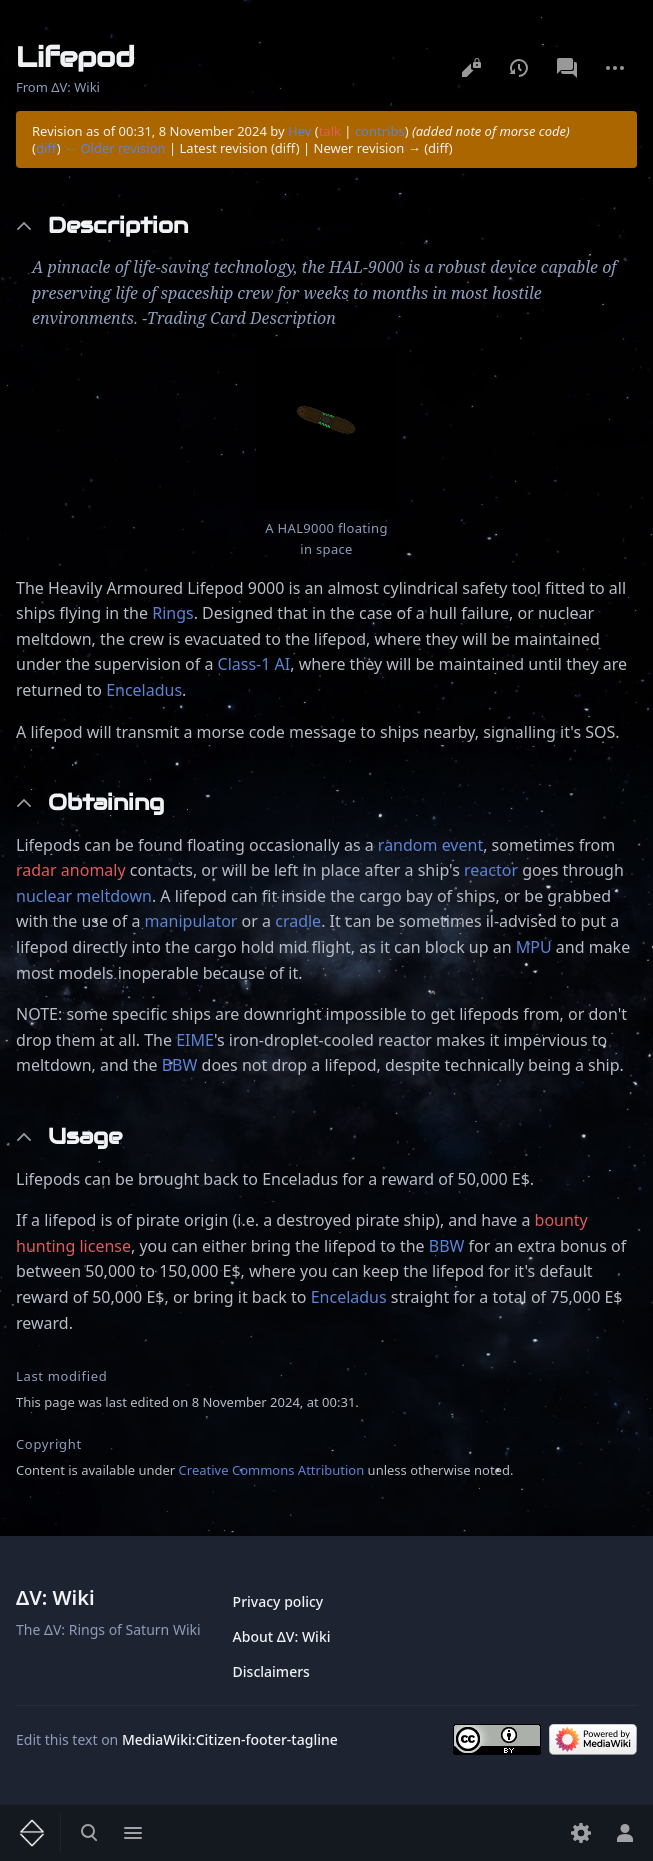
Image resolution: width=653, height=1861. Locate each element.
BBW (180, 1065)
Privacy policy (278, 1601)
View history (519, 68)
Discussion (567, 68)
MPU (534, 947)
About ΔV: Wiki (282, 1636)
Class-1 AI (254, 664)
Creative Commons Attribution (272, 1470)
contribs (380, 131)
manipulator (191, 921)
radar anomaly (71, 870)
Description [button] (118, 225)
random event (430, 845)
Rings (172, 613)
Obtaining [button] (106, 802)
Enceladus (144, 690)
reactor (491, 870)
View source (471, 68)
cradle (298, 921)
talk (330, 131)
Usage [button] (85, 1136)
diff (46, 148)
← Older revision (115, 148)
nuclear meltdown (84, 896)
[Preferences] (581, 1833)
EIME (195, 1040)
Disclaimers (271, 1671)
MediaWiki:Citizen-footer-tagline (230, 1739)
